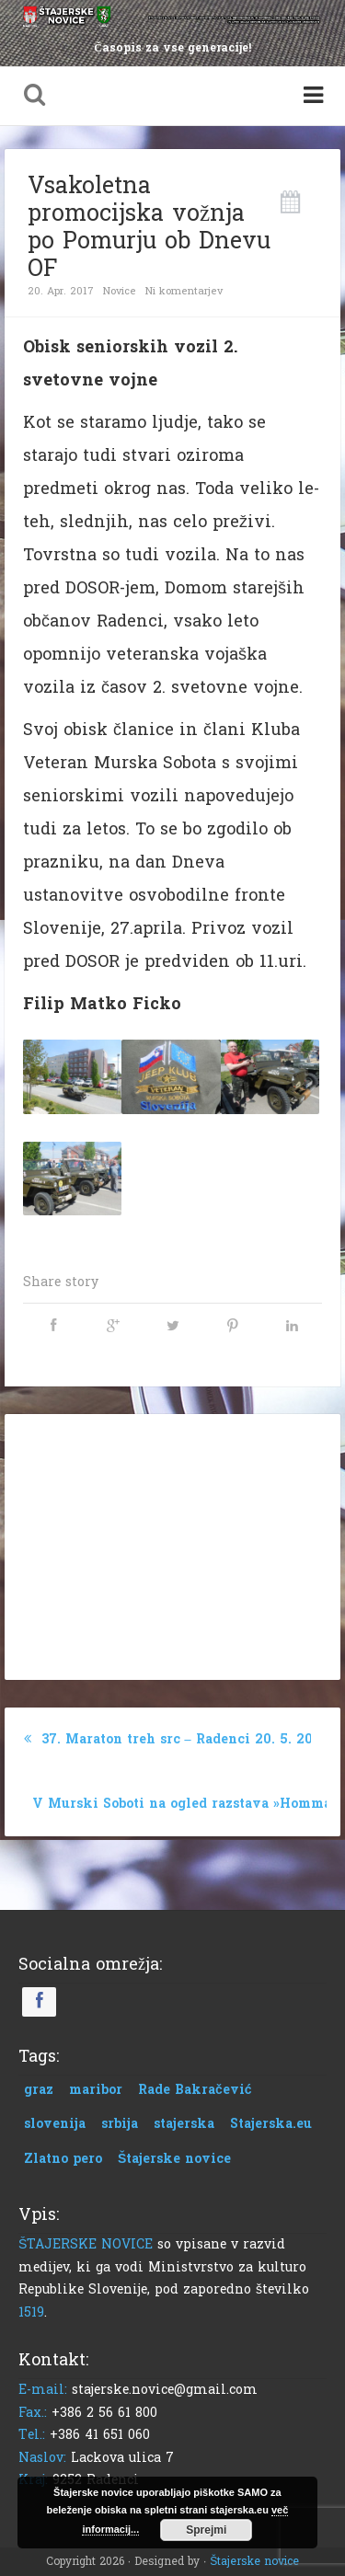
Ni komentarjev (184, 291)
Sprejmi (206, 2530)
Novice (119, 291)
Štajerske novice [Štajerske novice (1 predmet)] (174, 2158)
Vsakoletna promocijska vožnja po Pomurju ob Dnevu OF (149, 227)
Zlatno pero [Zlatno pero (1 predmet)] (63, 2158)
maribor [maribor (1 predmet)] (95, 2089)
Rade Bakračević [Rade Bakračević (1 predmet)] (195, 2089)
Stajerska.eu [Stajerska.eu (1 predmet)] (271, 2123)
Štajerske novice (254, 2561)
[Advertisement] (173, 1543)
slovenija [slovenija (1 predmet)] (55, 2123)
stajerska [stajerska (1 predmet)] (184, 2123)
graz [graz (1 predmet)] (38, 2089)
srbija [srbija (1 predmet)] (119, 2123)
